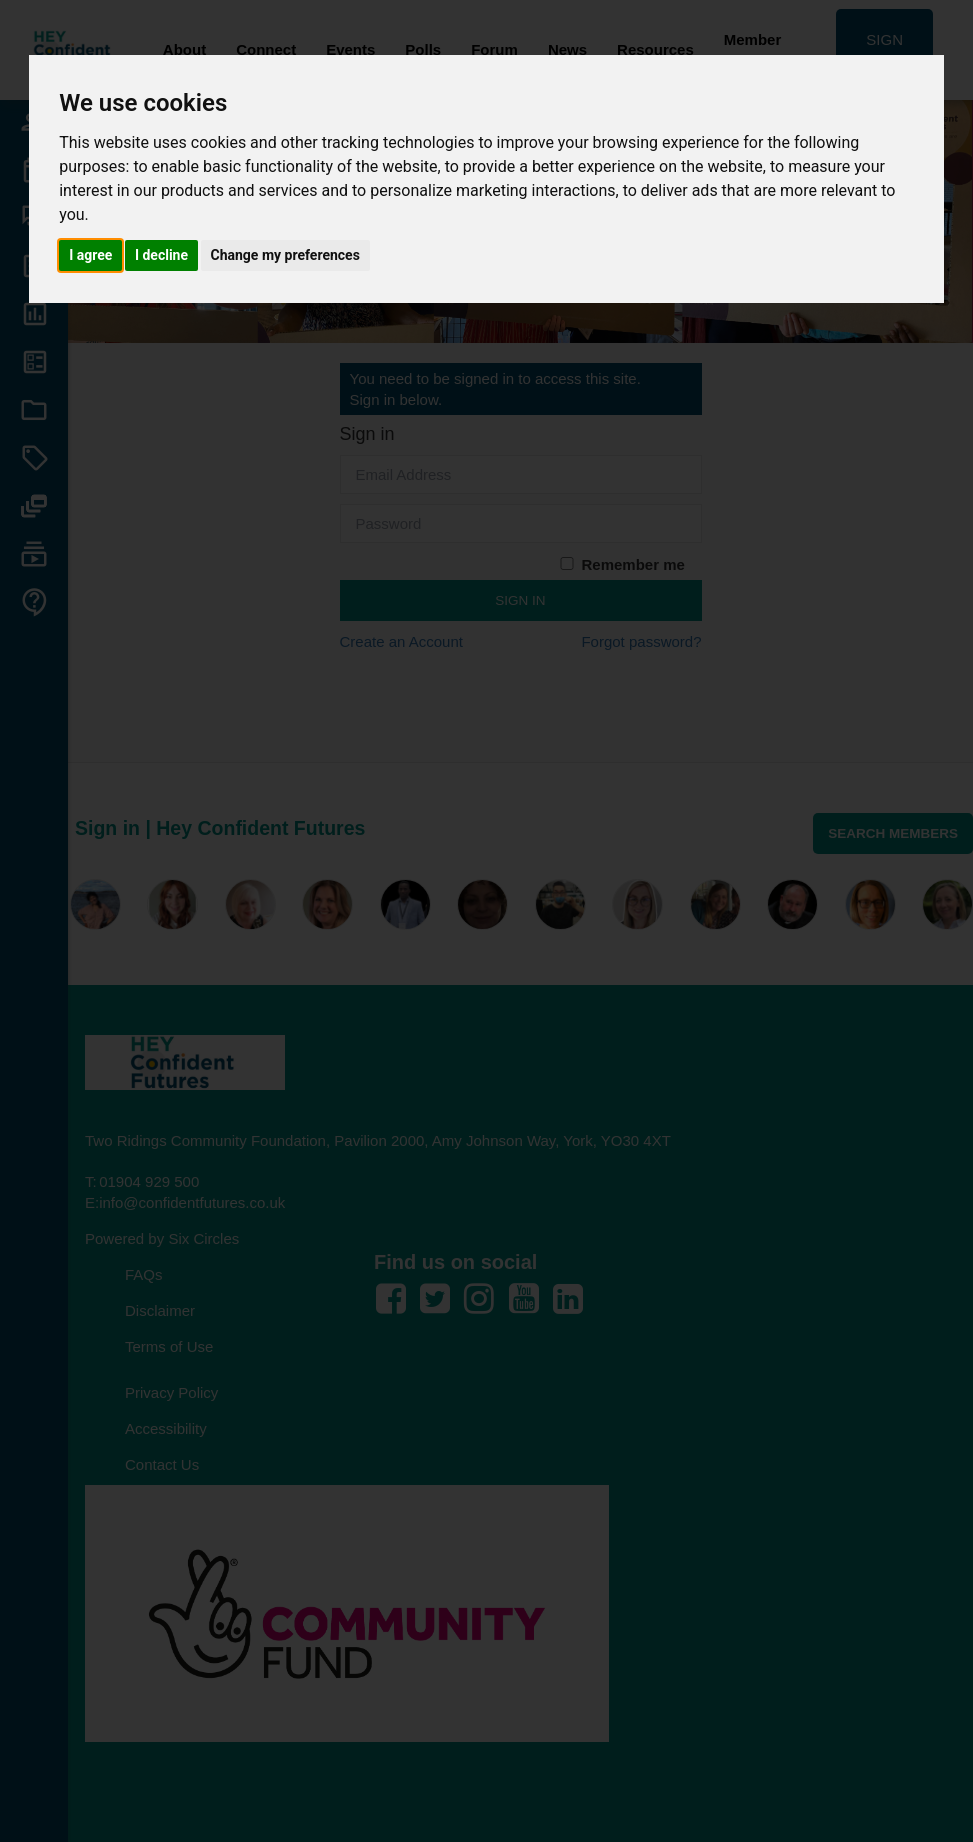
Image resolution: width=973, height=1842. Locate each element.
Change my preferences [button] (285, 255)
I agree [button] (90, 255)
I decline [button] (161, 255)
